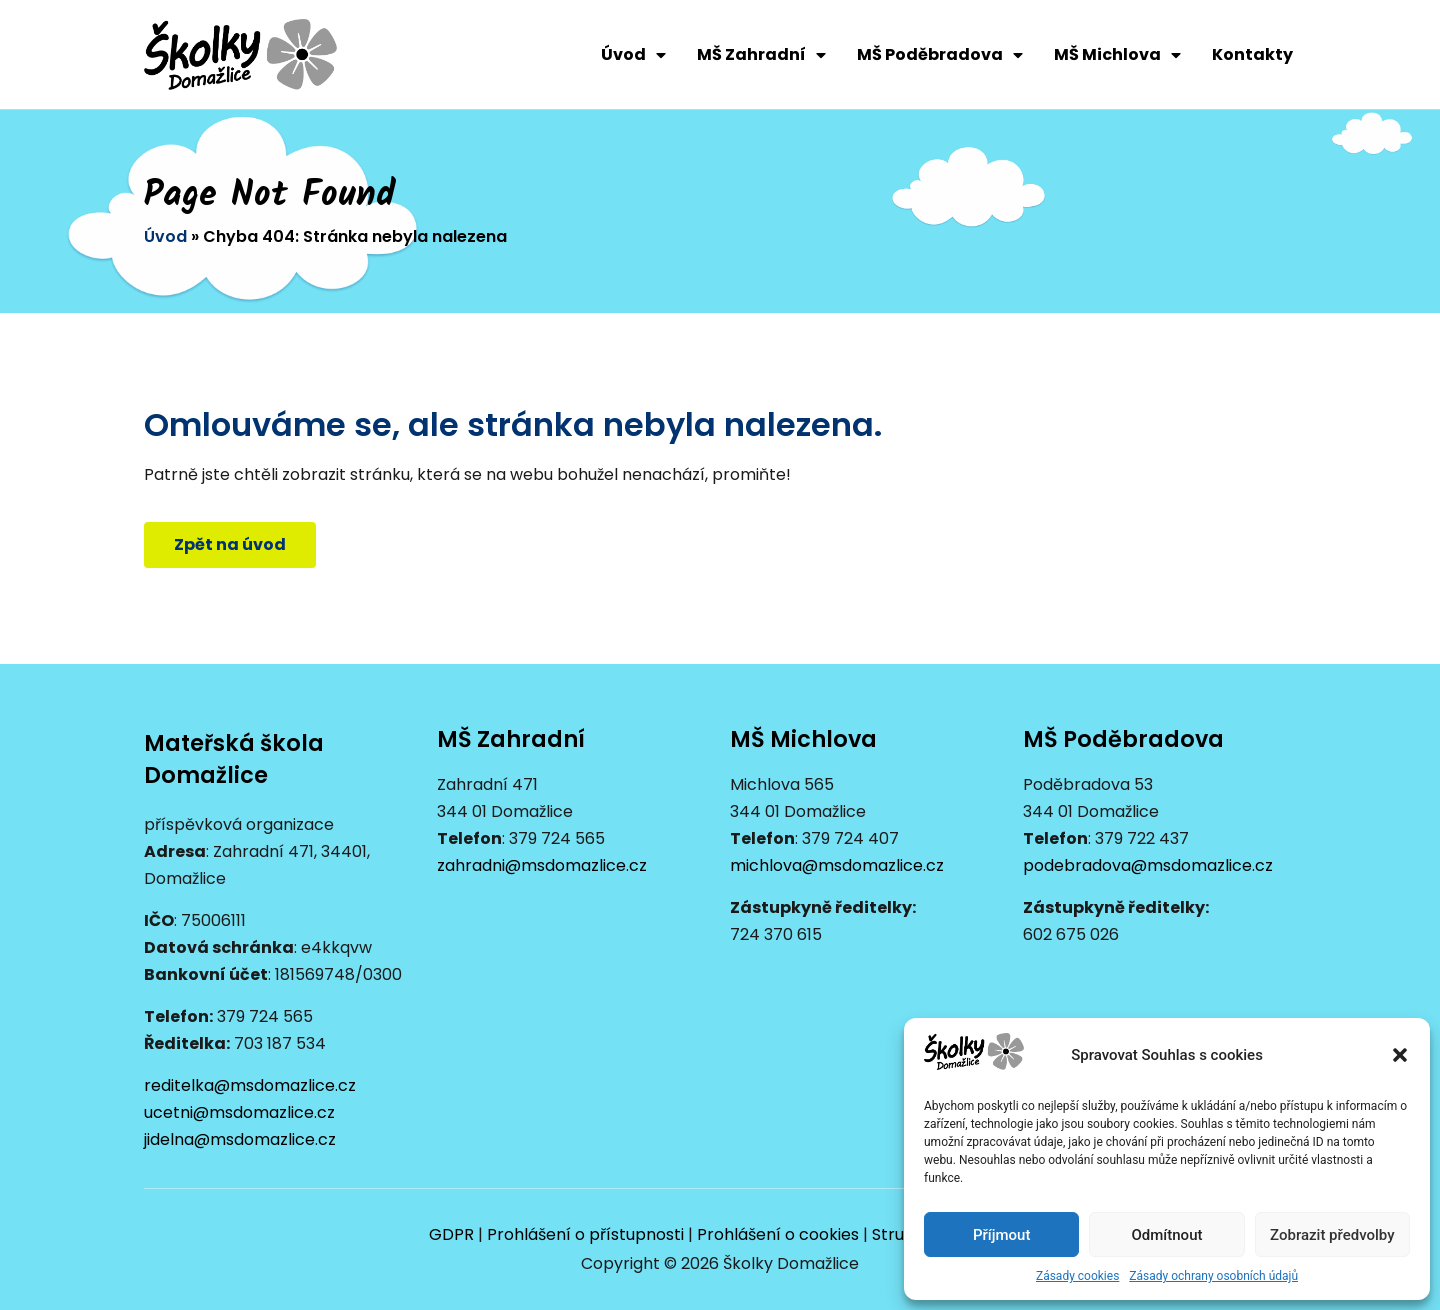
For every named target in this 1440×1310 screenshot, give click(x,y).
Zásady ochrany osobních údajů (1213, 1276)
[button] (1400, 1055)
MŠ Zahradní (761, 55)
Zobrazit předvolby (1332, 1235)
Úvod (633, 55)
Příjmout (1001, 1235)
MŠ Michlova (1117, 55)
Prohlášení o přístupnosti (585, 1234)
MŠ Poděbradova (940, 55)
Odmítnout (1167, 1235)
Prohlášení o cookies (778, 1234)
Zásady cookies (1077, 1276)
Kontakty (1252, 54)
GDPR (451, 1234)
